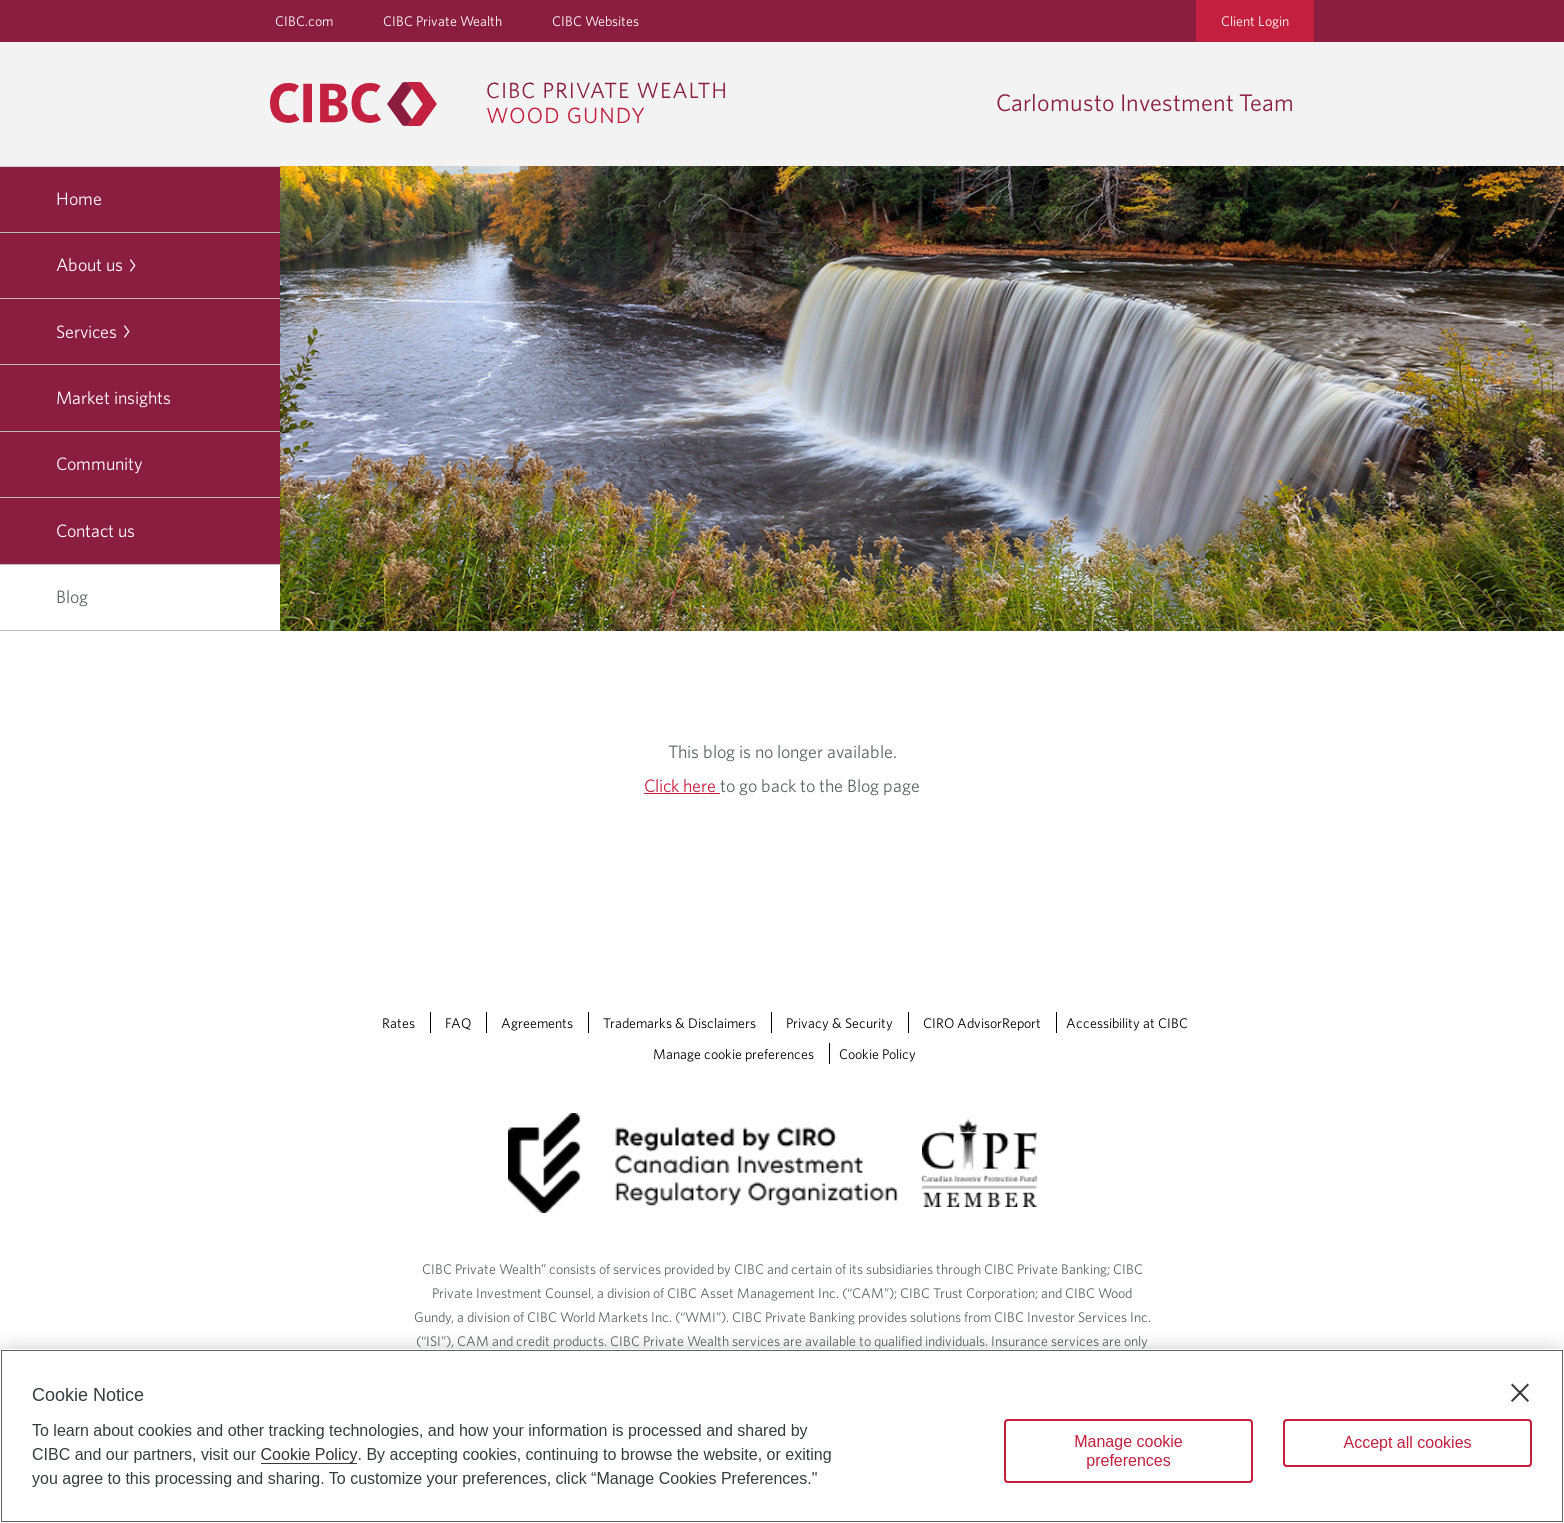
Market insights (113, 397)
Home (79, 198)
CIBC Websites (595, 21)
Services (94, 331)
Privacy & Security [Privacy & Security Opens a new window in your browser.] (839, 1023)
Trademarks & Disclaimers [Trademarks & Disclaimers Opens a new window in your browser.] (679, 1023)
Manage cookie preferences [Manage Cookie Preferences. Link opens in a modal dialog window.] (733, 1054)
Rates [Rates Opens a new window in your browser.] (398, 1023)
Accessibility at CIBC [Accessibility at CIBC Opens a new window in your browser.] (1127, 1023)
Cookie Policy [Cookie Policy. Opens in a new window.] (309, 1454)
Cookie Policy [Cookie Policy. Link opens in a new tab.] (877, 1054)
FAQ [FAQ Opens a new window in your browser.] (458, 1023)
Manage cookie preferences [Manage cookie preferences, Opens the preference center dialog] (1128, 1451)
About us (97, 264)
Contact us (95, 530)
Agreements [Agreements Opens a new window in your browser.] (537, 1023)
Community (99, 463)
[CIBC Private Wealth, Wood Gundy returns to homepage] (507, 104)
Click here (682, 785)
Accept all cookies (1407, 1442)
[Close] (1520, 1393)
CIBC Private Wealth (442, 21)
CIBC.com (304, 21)
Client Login (1255, 21)
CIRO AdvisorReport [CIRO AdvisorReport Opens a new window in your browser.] (982, 1023)
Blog (72, 596)
